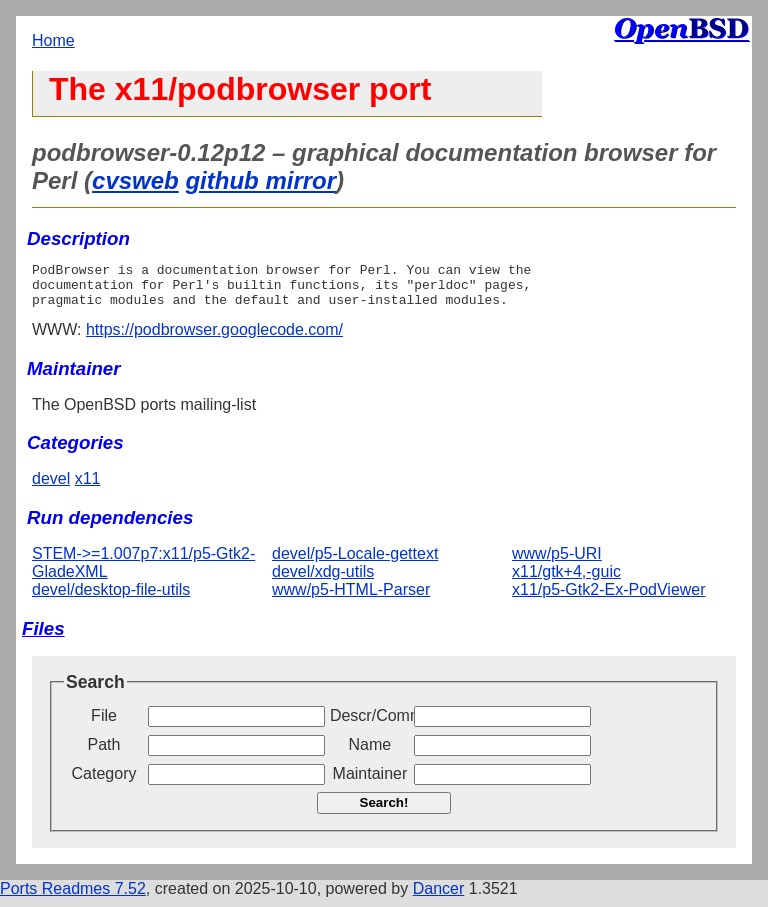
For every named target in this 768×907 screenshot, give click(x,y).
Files (43, 637)
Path (104, 753)
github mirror (260, 180)
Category (104, 782)
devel (51, 487)
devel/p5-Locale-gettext (355, 562)
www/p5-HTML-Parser (351, 598)
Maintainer (370, 782)
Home (53, 40)
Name (370, 753)
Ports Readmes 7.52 (73, 897)
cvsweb (135, 180)
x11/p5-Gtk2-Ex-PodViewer (609, 598)
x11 (88, 487)
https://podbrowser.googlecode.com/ (214, 338)
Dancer (439, 897)
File (104, 724)
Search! (384, 811)
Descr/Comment (370, 724)
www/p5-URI (557, 562)
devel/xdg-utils (323, 580)
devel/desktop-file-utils (111, 598)
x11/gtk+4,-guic (566, 580)
